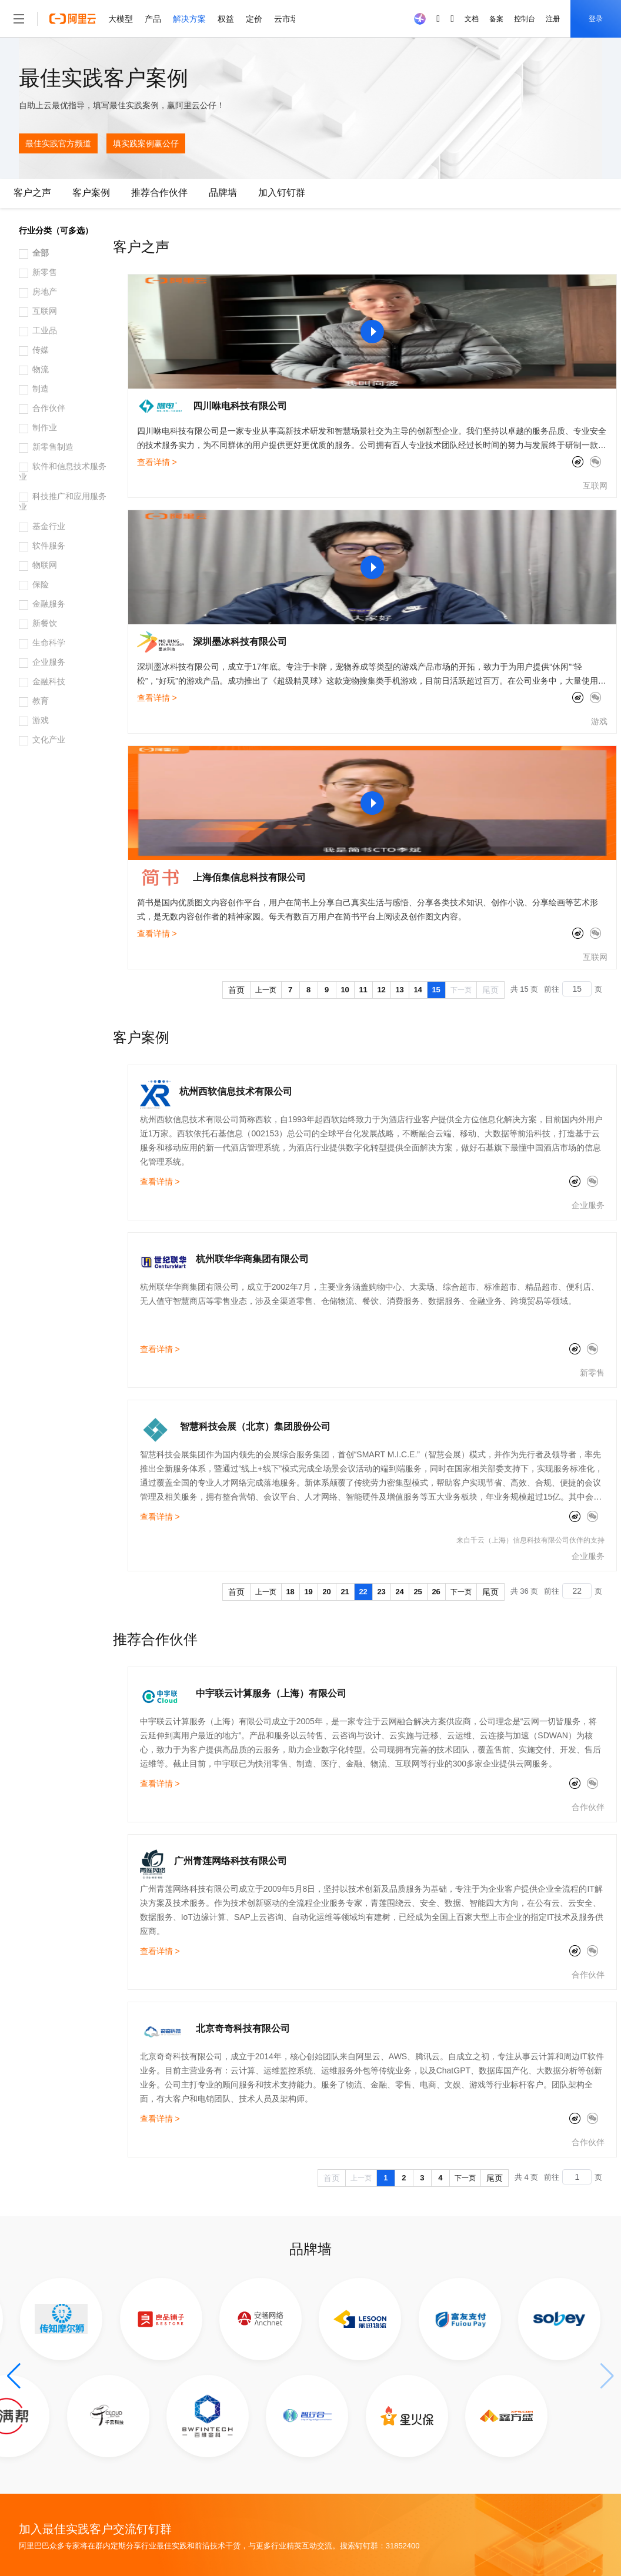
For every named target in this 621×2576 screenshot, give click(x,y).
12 (381, 989)
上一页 (265, 990)
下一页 (461, 990)
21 (344, 1591)
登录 (596, 19)
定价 (254, 19)
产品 (153, 19)
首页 (236, 990)
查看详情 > (157, 462)
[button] (14, 2376)
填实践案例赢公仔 (146, 143)
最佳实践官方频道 (58, 143)
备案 (496, 19)
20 (326, 1591)
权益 (226, 19)
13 (399, 989)
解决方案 (189, 19)
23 (381, 1591)
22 (363, 1591)
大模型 (120, 19)
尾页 (490, 990)
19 (308, 1591)
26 (436, 1591)
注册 (553, 19)
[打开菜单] (19, 19)
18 (290, 1591)
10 (344, 989)
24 (399, 1591)
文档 (472, 19)
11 (363, 989)
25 (417, 1591)
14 (417, 989)
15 (436, 989)
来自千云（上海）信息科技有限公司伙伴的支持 (530, 1540)
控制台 (524, 19)
